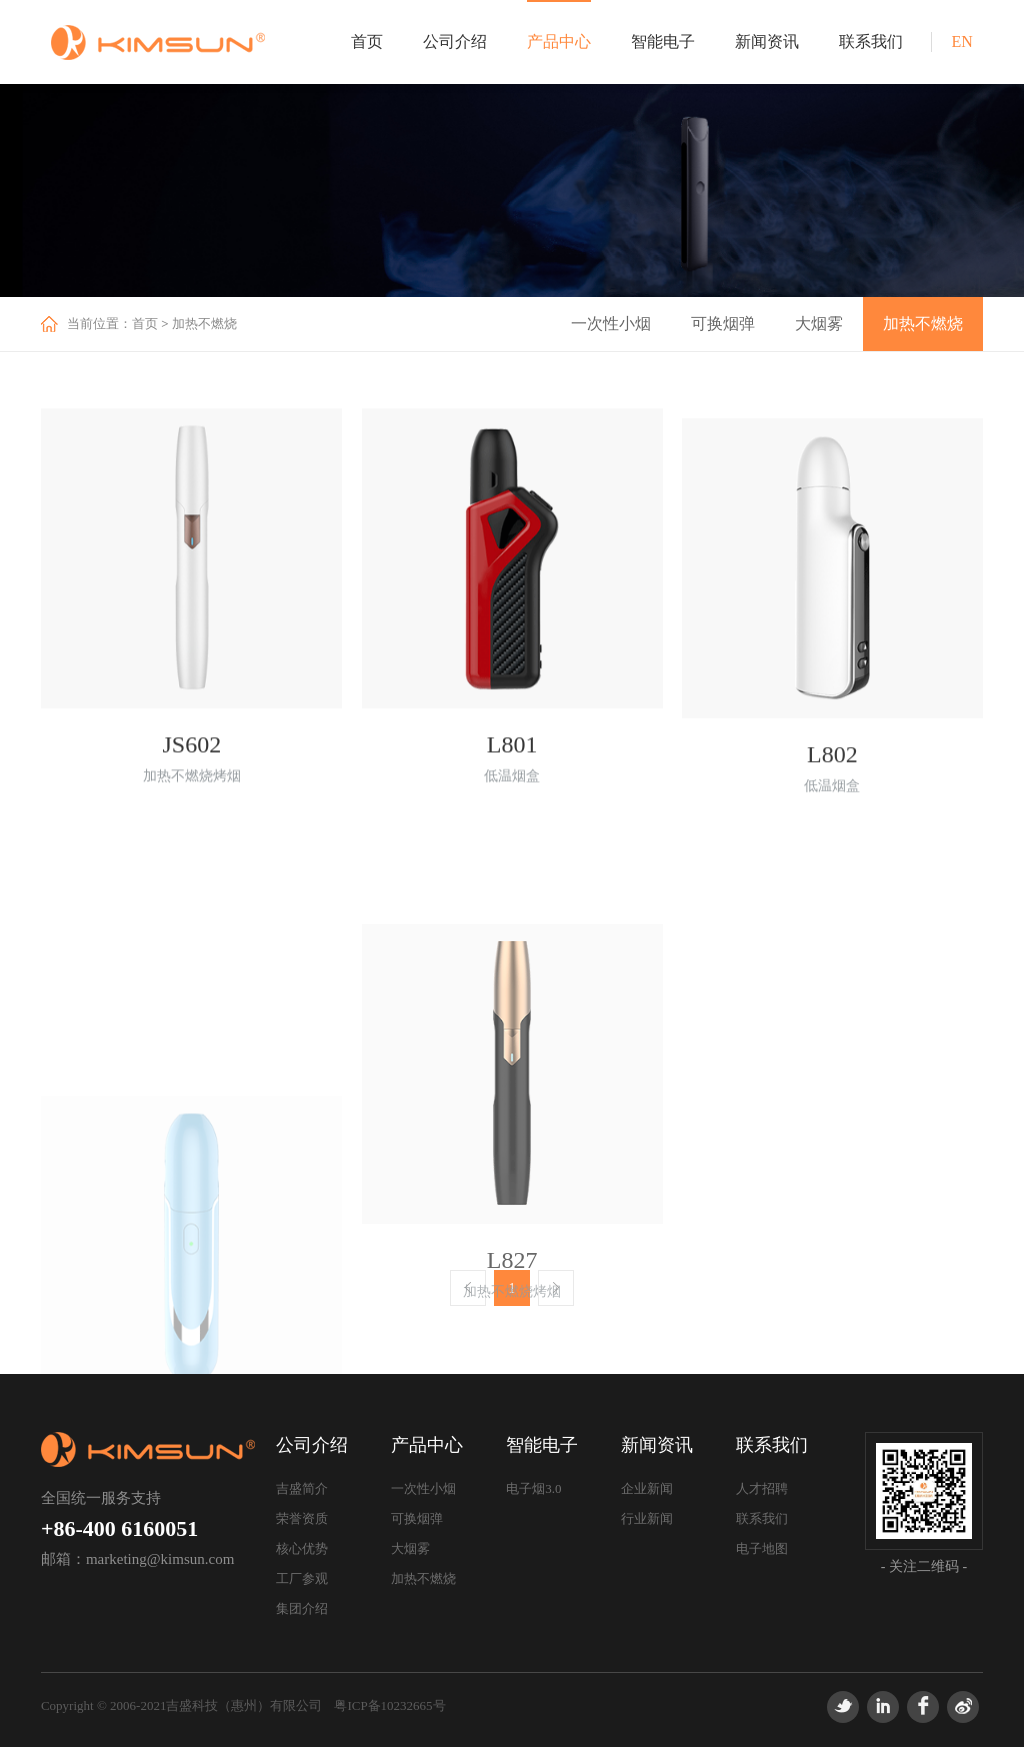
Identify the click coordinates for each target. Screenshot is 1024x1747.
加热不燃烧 (204, 323)
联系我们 (871, 41)
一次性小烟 (611, 323)
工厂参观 (302, 1578)
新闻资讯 (767, 41)
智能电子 (663, 41)
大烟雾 (819, 323)
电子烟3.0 (533, 1488)
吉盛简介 (302, 1488)
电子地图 (762, 1548)
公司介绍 (455, 41)
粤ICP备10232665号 (389, 1705)
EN (961, 41)
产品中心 (559, 41)
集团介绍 (302, 1608)
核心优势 (302, 1548)
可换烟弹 (723, 323)
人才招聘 (762, 1488)
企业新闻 (647, 1488)
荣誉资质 (302, 1518)
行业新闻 (647, 1518)
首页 (367, 41)
